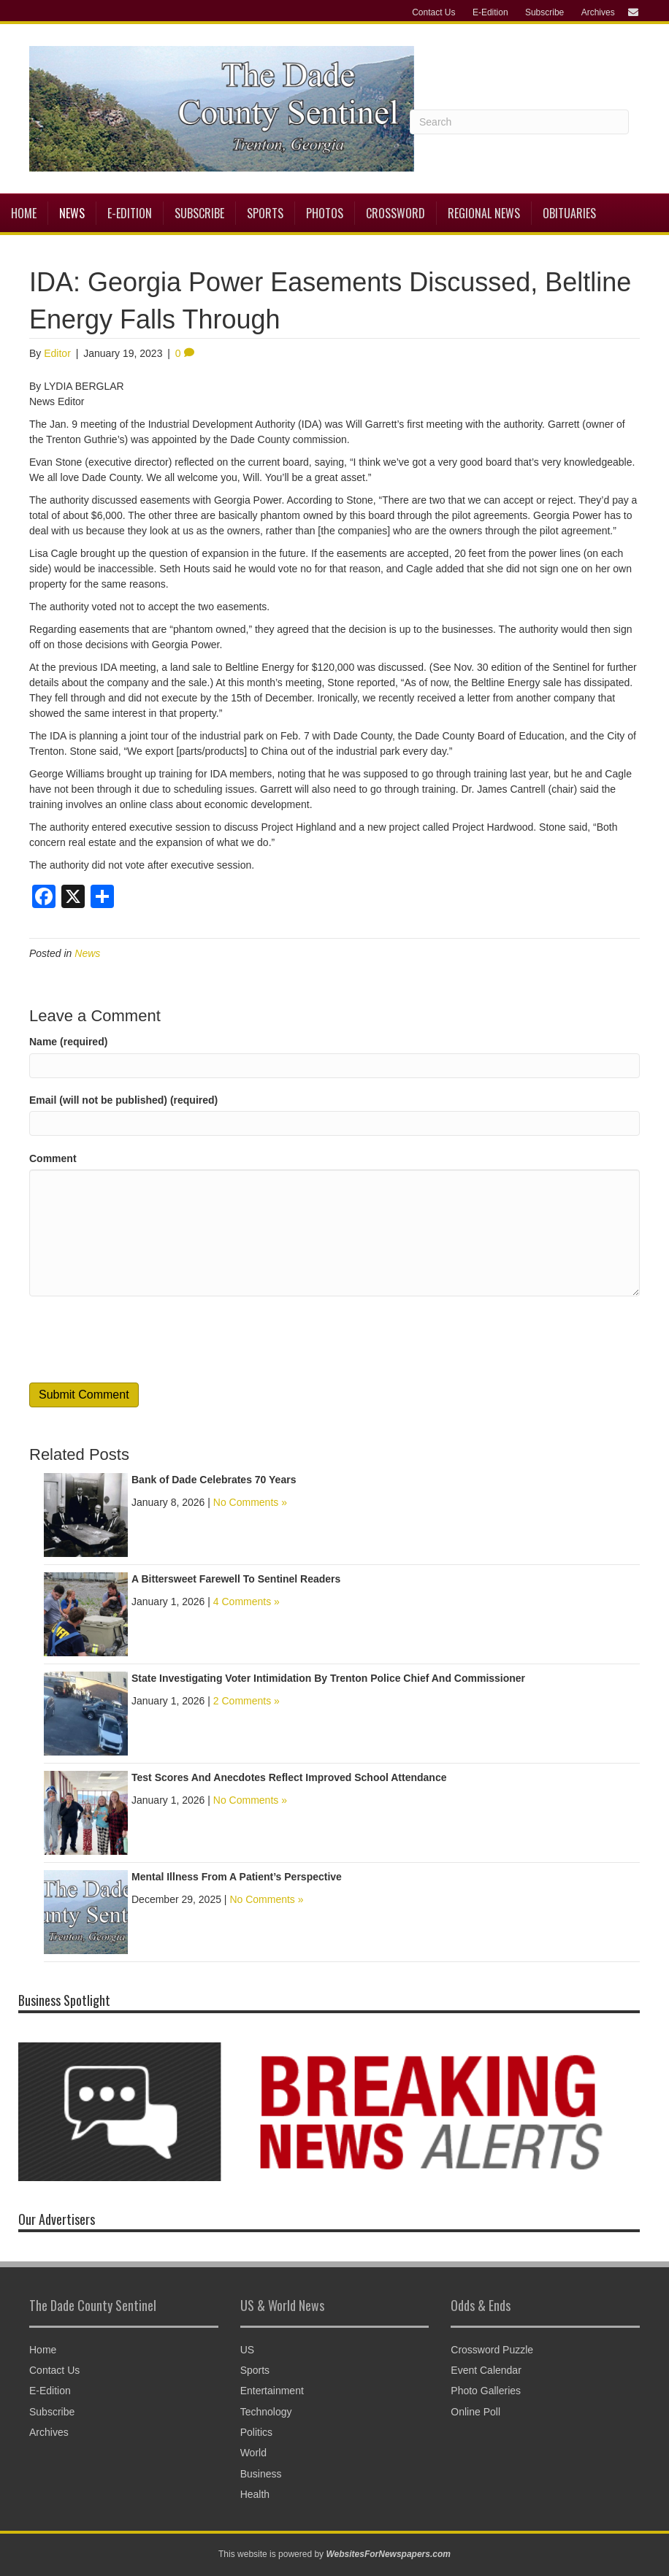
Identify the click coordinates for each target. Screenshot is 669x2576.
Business (261, 2474)
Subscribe (544, 12)
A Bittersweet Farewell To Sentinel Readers (235, 1579)
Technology (266, 2412)
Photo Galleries (486, 2390)
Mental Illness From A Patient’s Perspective (236, 1877)
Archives (598, 12)
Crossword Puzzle (492, 2350)
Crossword (395, 213)
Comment (53, 1158)
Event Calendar (486, 2370)
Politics (256, 2432)
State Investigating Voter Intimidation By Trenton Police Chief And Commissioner (328, 1678)
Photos (324, 213)
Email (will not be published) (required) (123, 1100)
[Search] (519, 121)
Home (24, 213)
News (72, 213)
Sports (265, 213)
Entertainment (272, 2390)
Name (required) (68, 1041)
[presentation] (140, 1339)
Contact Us (433, 12)
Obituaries (569, 213)
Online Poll (475, 2412)
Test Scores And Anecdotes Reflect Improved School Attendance (289, 1777)
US (247, 2350)
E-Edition (490, 12)
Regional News (484, 213)
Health (254, 2494)
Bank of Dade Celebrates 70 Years (213, 1479)
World (253, 2452)
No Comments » (250, 1502)
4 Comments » (246, 1601)
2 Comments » (246, 1701)
